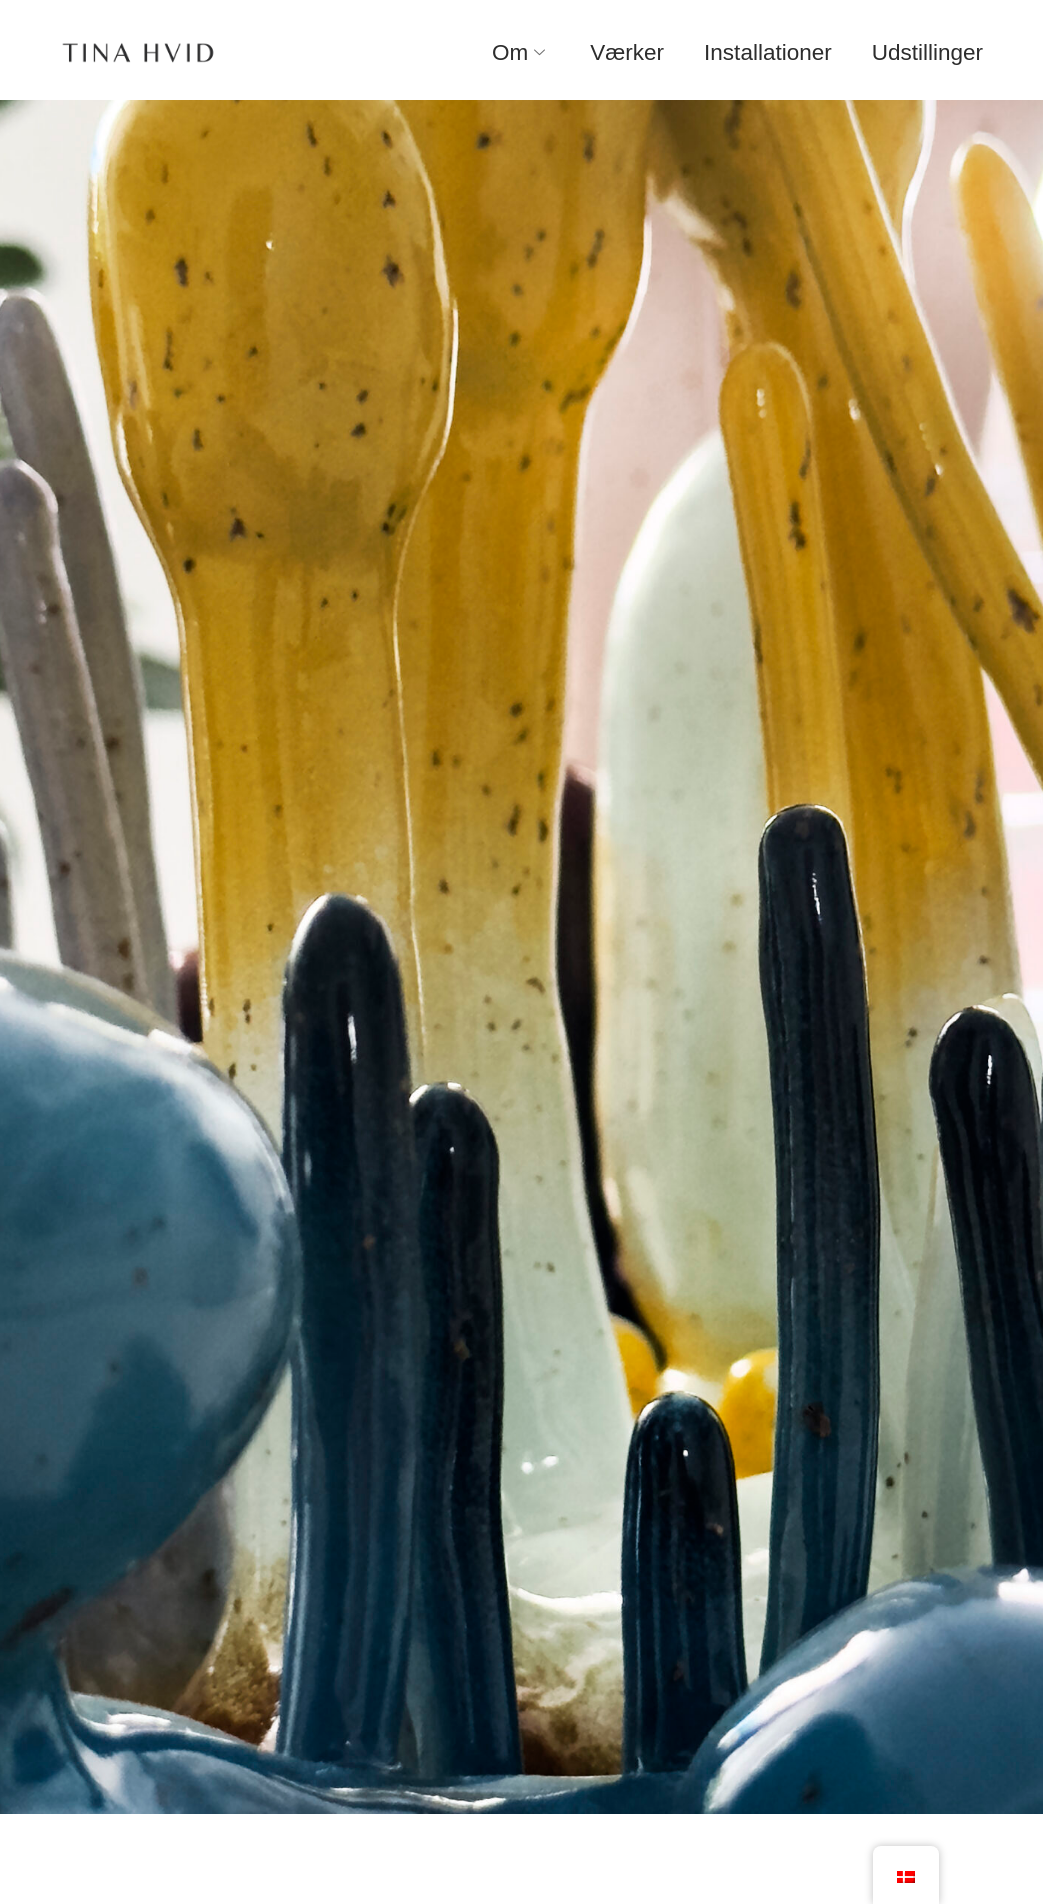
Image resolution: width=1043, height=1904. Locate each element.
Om (521, 52)
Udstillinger (927, 52)
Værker (627, 52)
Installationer (768, 52)
